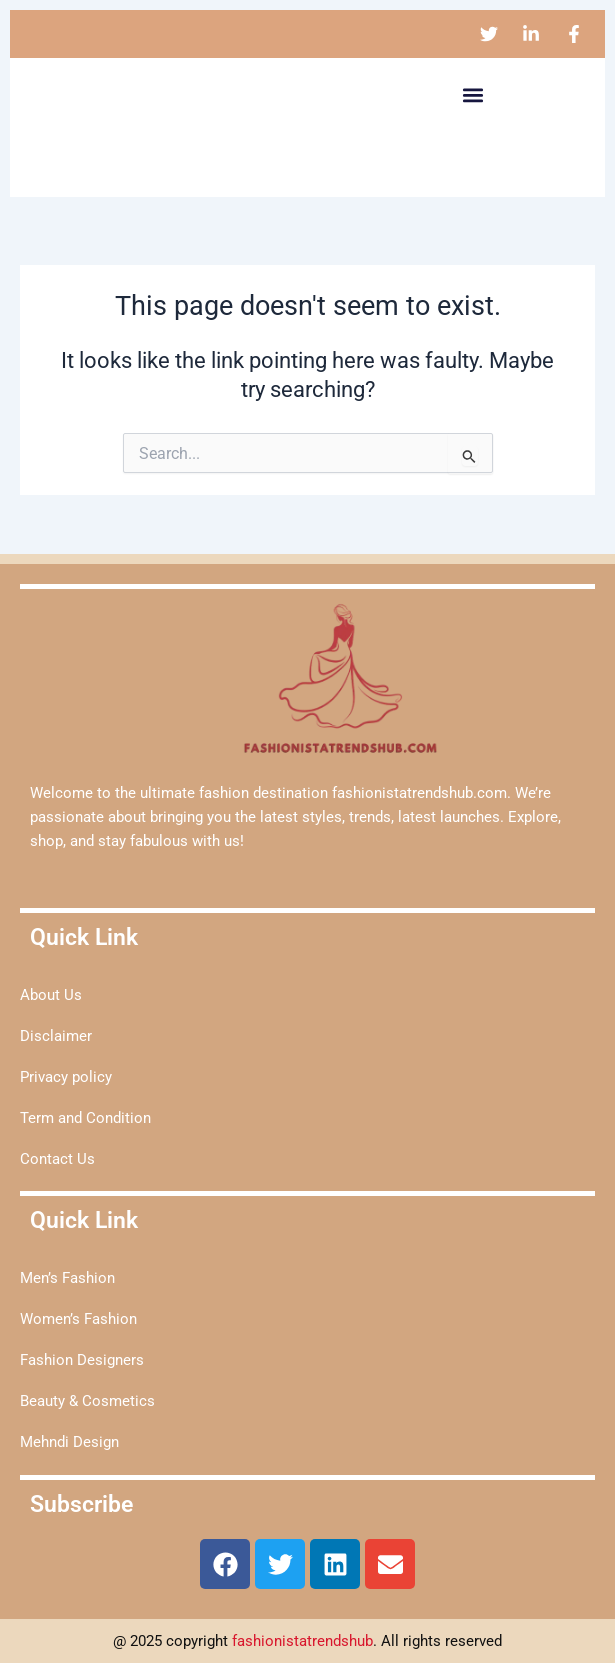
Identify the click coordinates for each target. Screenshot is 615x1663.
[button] (472, 94)
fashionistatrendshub (302, 1641)
